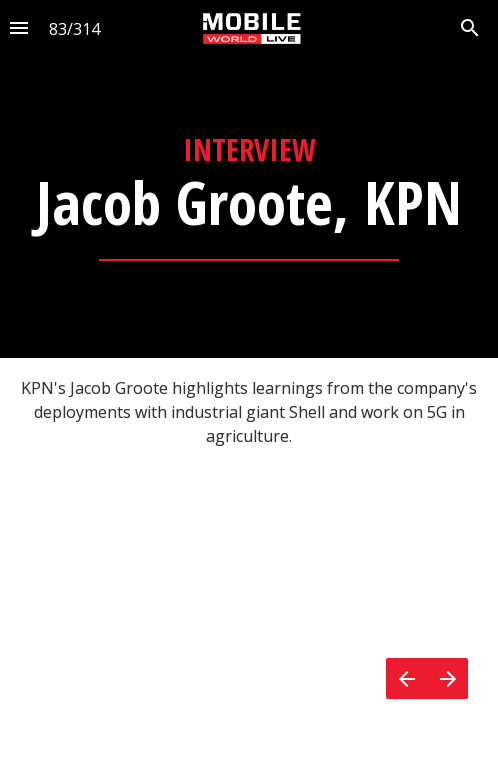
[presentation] (249, 179)
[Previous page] (406, 678)
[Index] (19, 28)
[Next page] (447, 678)
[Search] (470, 28)
